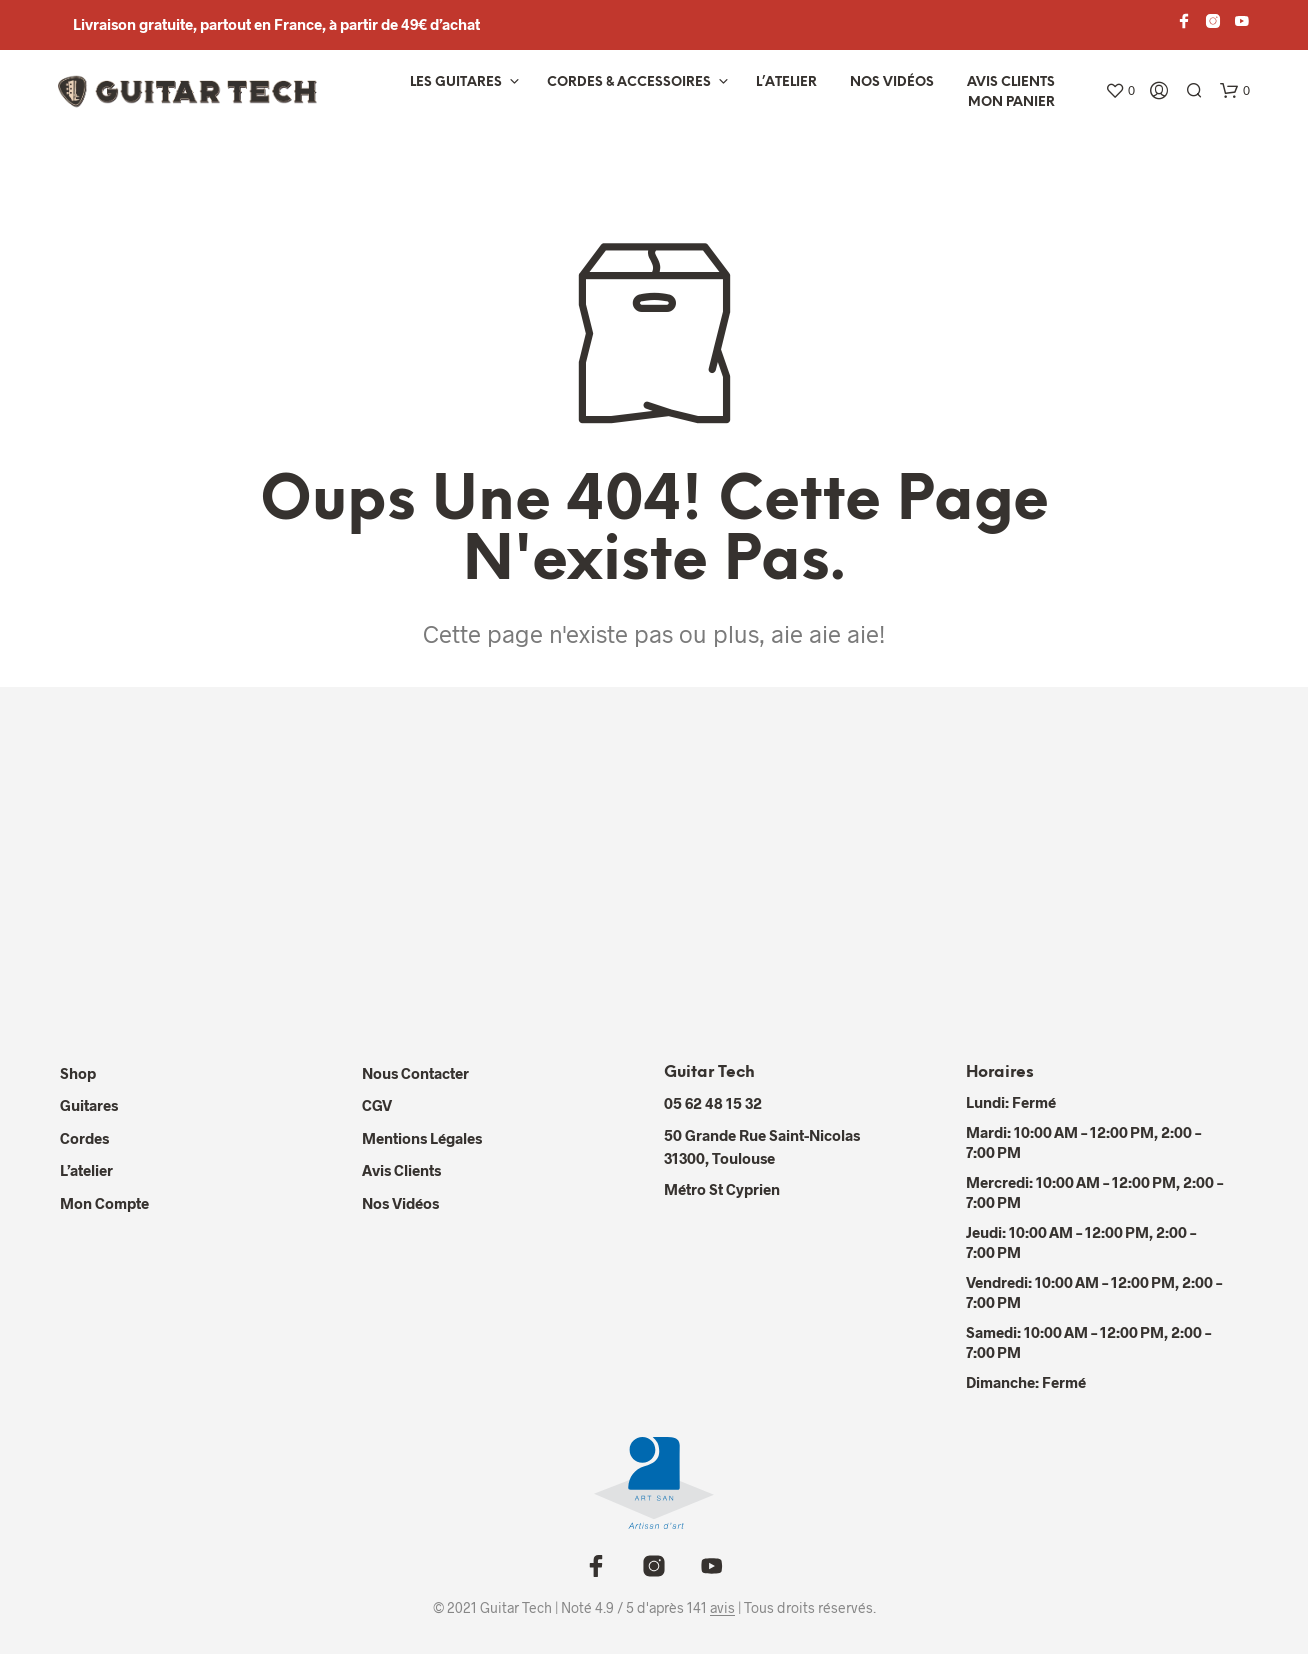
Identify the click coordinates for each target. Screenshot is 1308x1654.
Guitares (89, 1105)
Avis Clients (1011, 82)
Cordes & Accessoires (629, 82)
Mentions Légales (422, 1138)
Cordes (84, 1138)
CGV (377, 1105)
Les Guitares (456, 82)
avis (722, 1608)
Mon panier (1011, 102)
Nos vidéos (892, 82)
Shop (78, 1073)
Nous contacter (415, 1073)
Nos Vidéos (400, 1203)
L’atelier (786, 82)
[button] (1120, 91)
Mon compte (104, 1203)
